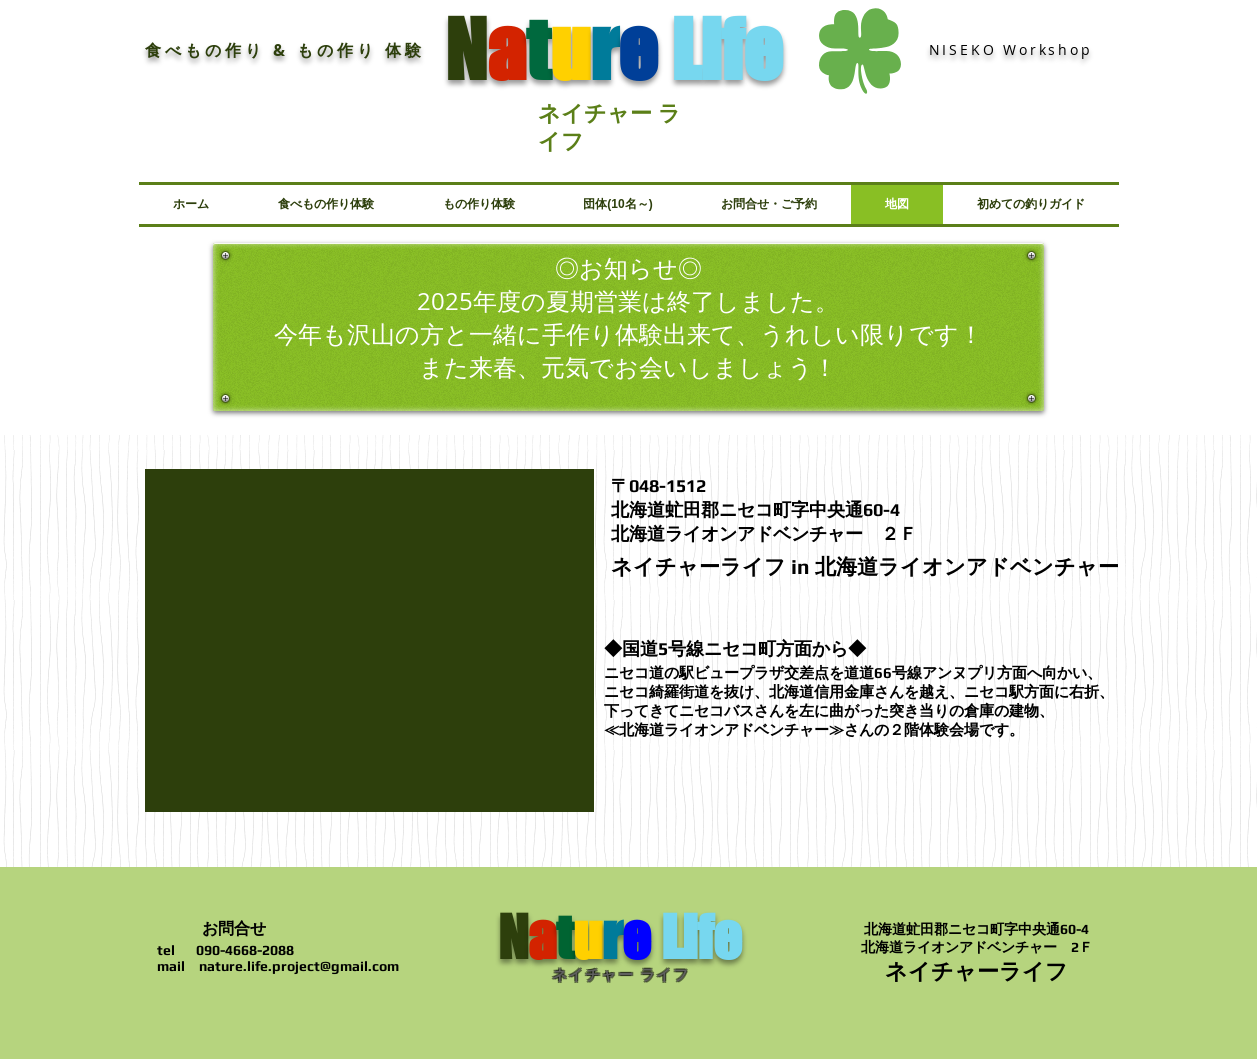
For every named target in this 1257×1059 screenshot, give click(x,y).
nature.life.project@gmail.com (299, 966)
